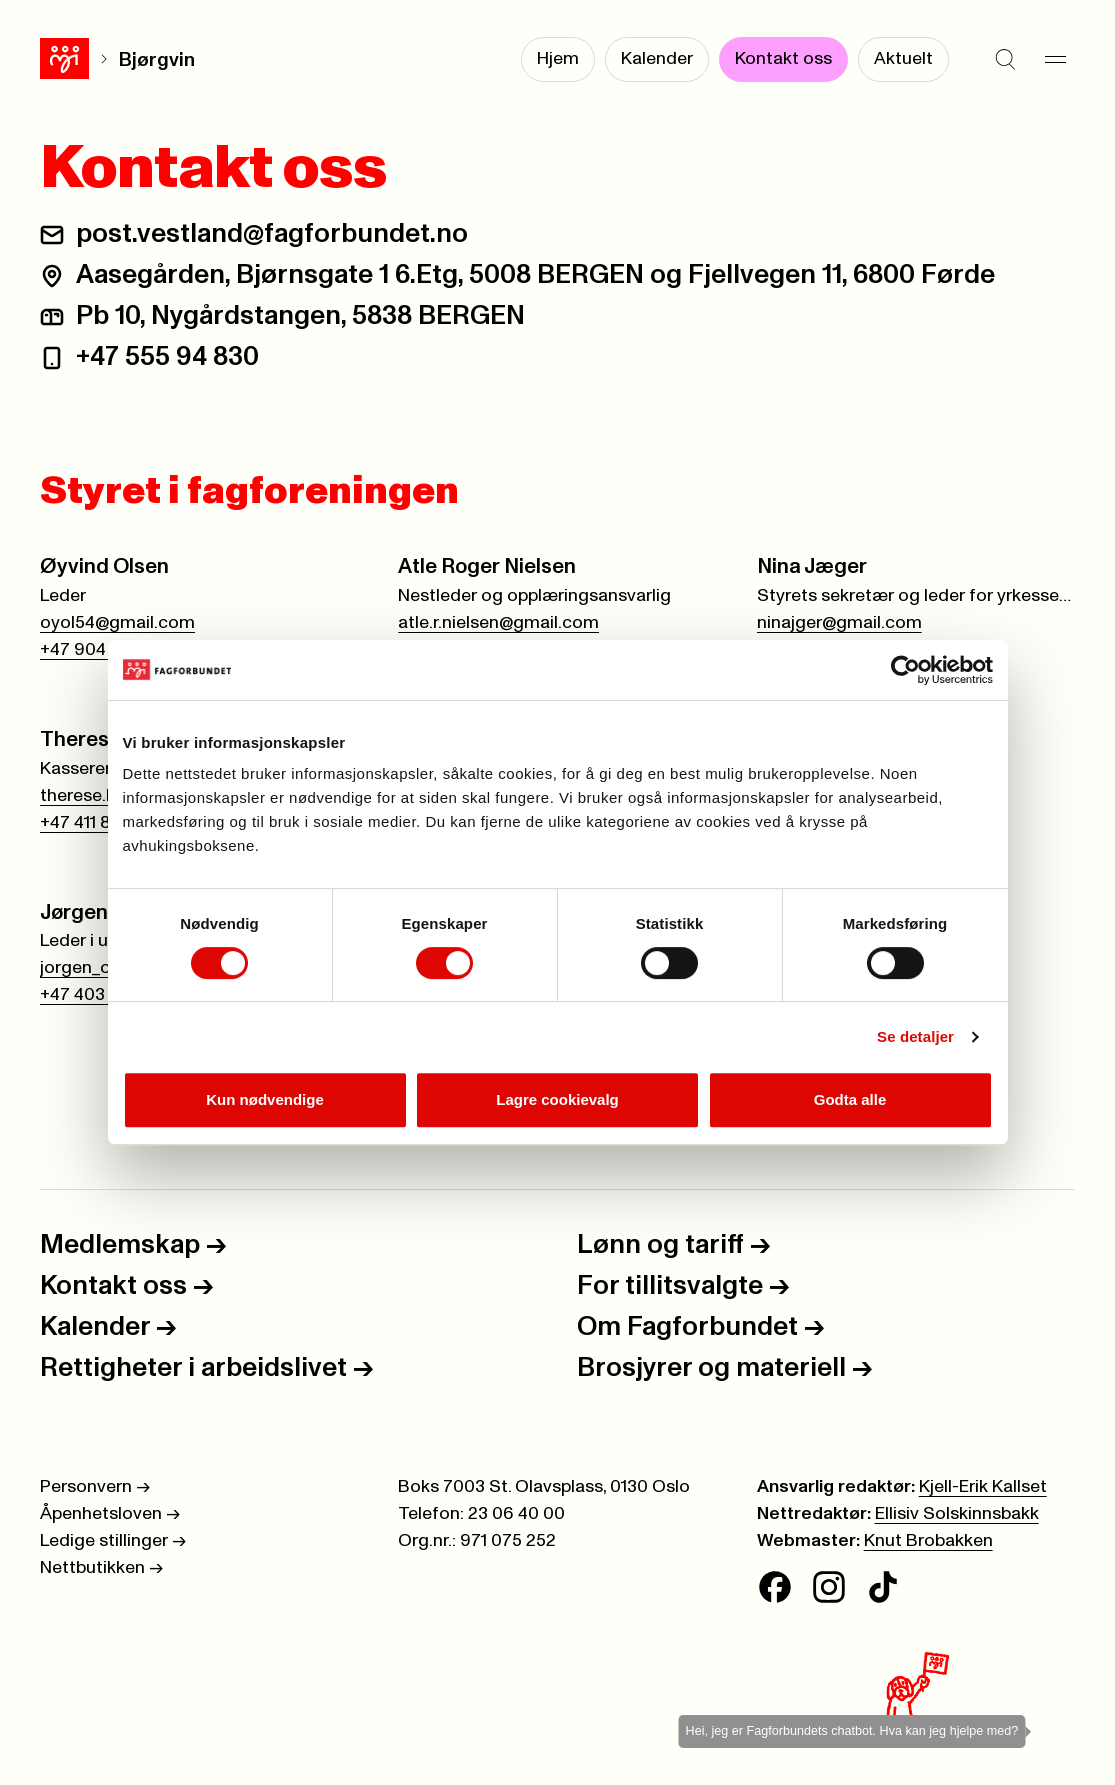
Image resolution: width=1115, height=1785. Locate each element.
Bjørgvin (157, 60)
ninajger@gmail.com (839, 623)
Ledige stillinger (113, 1541)
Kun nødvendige (265, 1099)
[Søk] (1005, 60)
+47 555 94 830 (167, 357)
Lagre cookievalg (557, 1099)
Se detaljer (915, 1036)
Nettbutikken (101, 1568)
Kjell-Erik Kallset (983, 1487)
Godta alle (850, 1099)
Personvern (95, 1487)
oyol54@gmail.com (117, 623)
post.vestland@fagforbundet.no (272, 234)
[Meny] (1055, 60)
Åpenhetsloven (110, 1514)
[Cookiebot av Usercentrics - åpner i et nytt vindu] (905, 670)
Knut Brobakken (928, 1541)
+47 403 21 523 (99, 995)
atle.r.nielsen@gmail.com (498, 623)
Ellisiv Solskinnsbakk (957, 1514)
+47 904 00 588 (104, 650)
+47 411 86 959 (99, 823)
